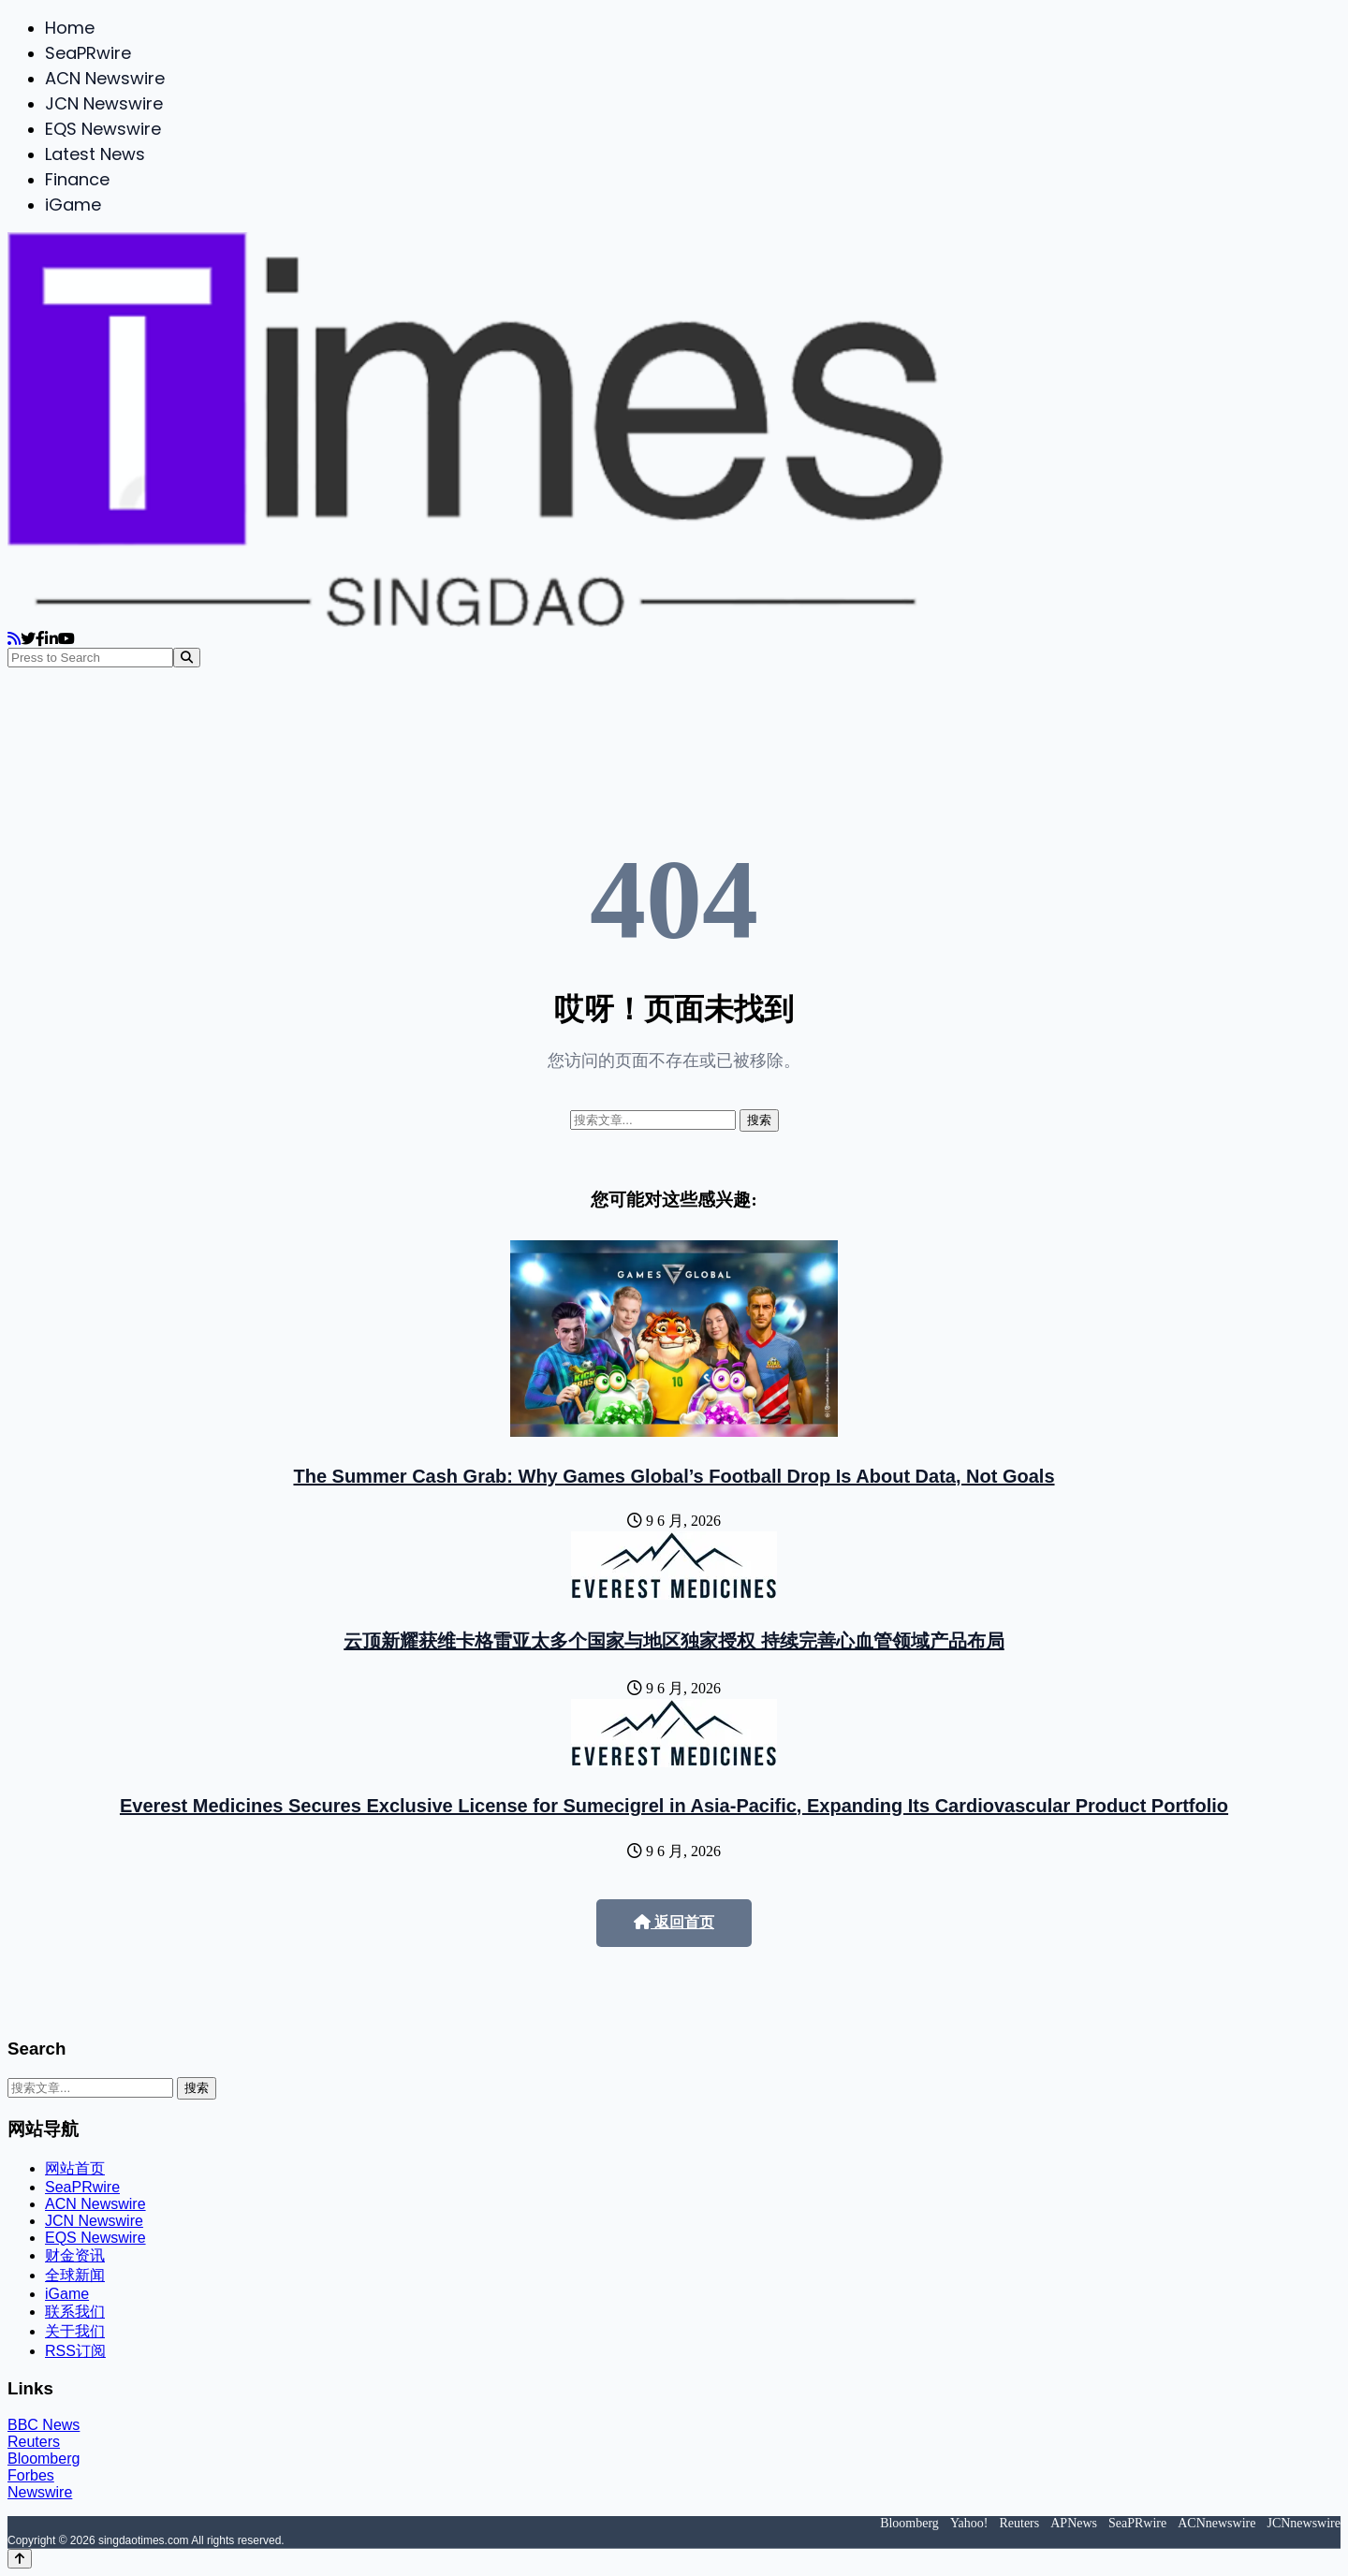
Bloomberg (43, 2458)
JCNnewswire (1304, 2523)
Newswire (39, 2492)
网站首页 (75, 2168)
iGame (73, 204)
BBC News (43, 2425)
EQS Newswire (103, 128)
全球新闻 (75, 2275)
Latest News (95, 154)
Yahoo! (969, 2523)
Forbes (30, 2475)
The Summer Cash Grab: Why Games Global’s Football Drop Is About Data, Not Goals (673, 1476)
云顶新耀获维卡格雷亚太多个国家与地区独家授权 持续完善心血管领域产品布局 (674, 1641)
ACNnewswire (1216, 2523)
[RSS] (14, 639)
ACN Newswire (105, 78)
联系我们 (75, 2312)
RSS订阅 (75, 2351)
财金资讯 (75, 2255)
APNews (1073, 2523)
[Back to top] (19, 2559)
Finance (77, 179)
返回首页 (674, 1922)
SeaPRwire (88, 53)
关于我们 (75, 2331)
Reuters (33, 2442)
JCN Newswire (104, 103)
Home (70, 27)
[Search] (186, 657)
